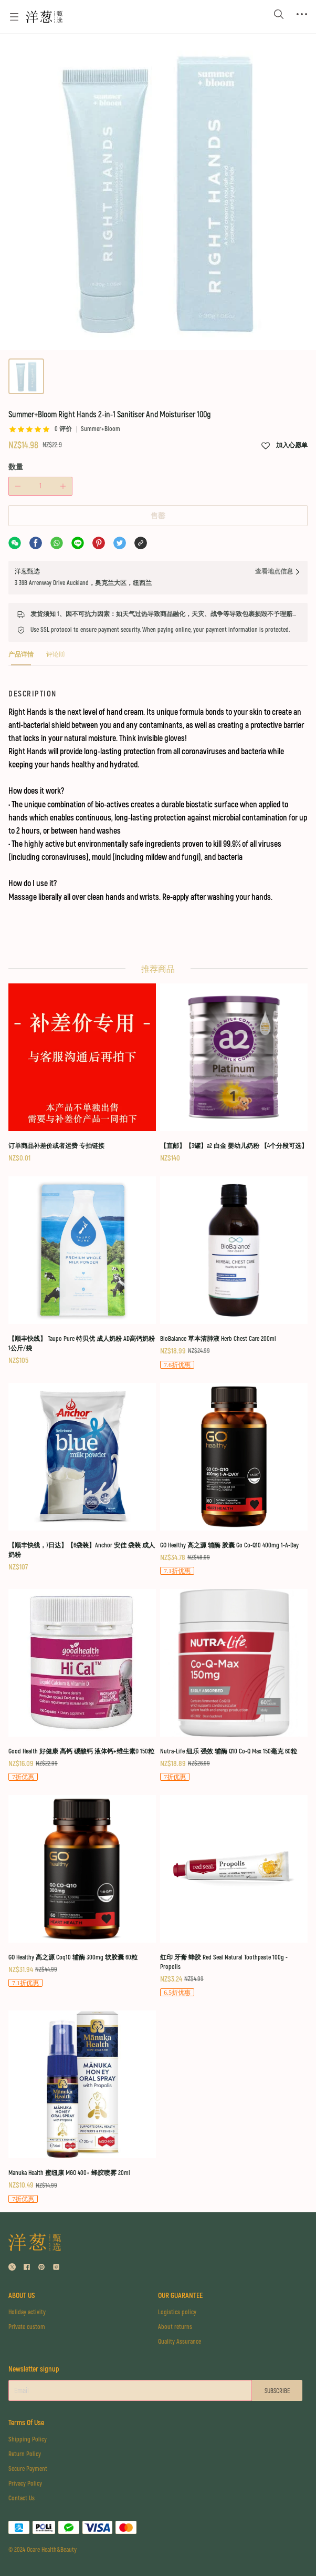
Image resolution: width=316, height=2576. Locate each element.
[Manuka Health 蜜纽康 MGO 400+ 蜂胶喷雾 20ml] (82, 2107)
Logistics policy (177, 2312)
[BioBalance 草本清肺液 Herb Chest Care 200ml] (234, 1273)
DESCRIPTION (32, 694)
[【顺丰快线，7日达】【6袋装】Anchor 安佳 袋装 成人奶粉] (82, 1478)
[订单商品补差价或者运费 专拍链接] (82, 1073)
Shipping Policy (27, 2440)
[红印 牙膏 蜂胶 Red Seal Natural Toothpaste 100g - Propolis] (234, 1896)
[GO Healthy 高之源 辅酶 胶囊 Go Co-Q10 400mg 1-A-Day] (234, 1479)
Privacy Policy (25, 2484)
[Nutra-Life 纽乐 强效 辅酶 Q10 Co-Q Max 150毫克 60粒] (234, 1685)
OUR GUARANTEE (180, 2295)
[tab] (21, 657)
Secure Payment (27, 2469)
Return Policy (24, 2454)
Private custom (26, 2327)
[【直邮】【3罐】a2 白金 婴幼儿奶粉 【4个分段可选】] (234, 1073)
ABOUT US (21, 2295)
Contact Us (21, 2498)
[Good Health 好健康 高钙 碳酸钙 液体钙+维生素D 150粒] (82, 1685)
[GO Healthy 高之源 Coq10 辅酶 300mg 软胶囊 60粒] (82, 1891)
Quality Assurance (179, 2342)
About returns (175, 2327)
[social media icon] (12, 2268)
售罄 (158, 515)
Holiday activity (27, 2312)
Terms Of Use (26, 2422)
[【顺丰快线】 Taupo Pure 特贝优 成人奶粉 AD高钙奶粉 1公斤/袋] (82, 1271)
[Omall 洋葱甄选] (44, 17)
